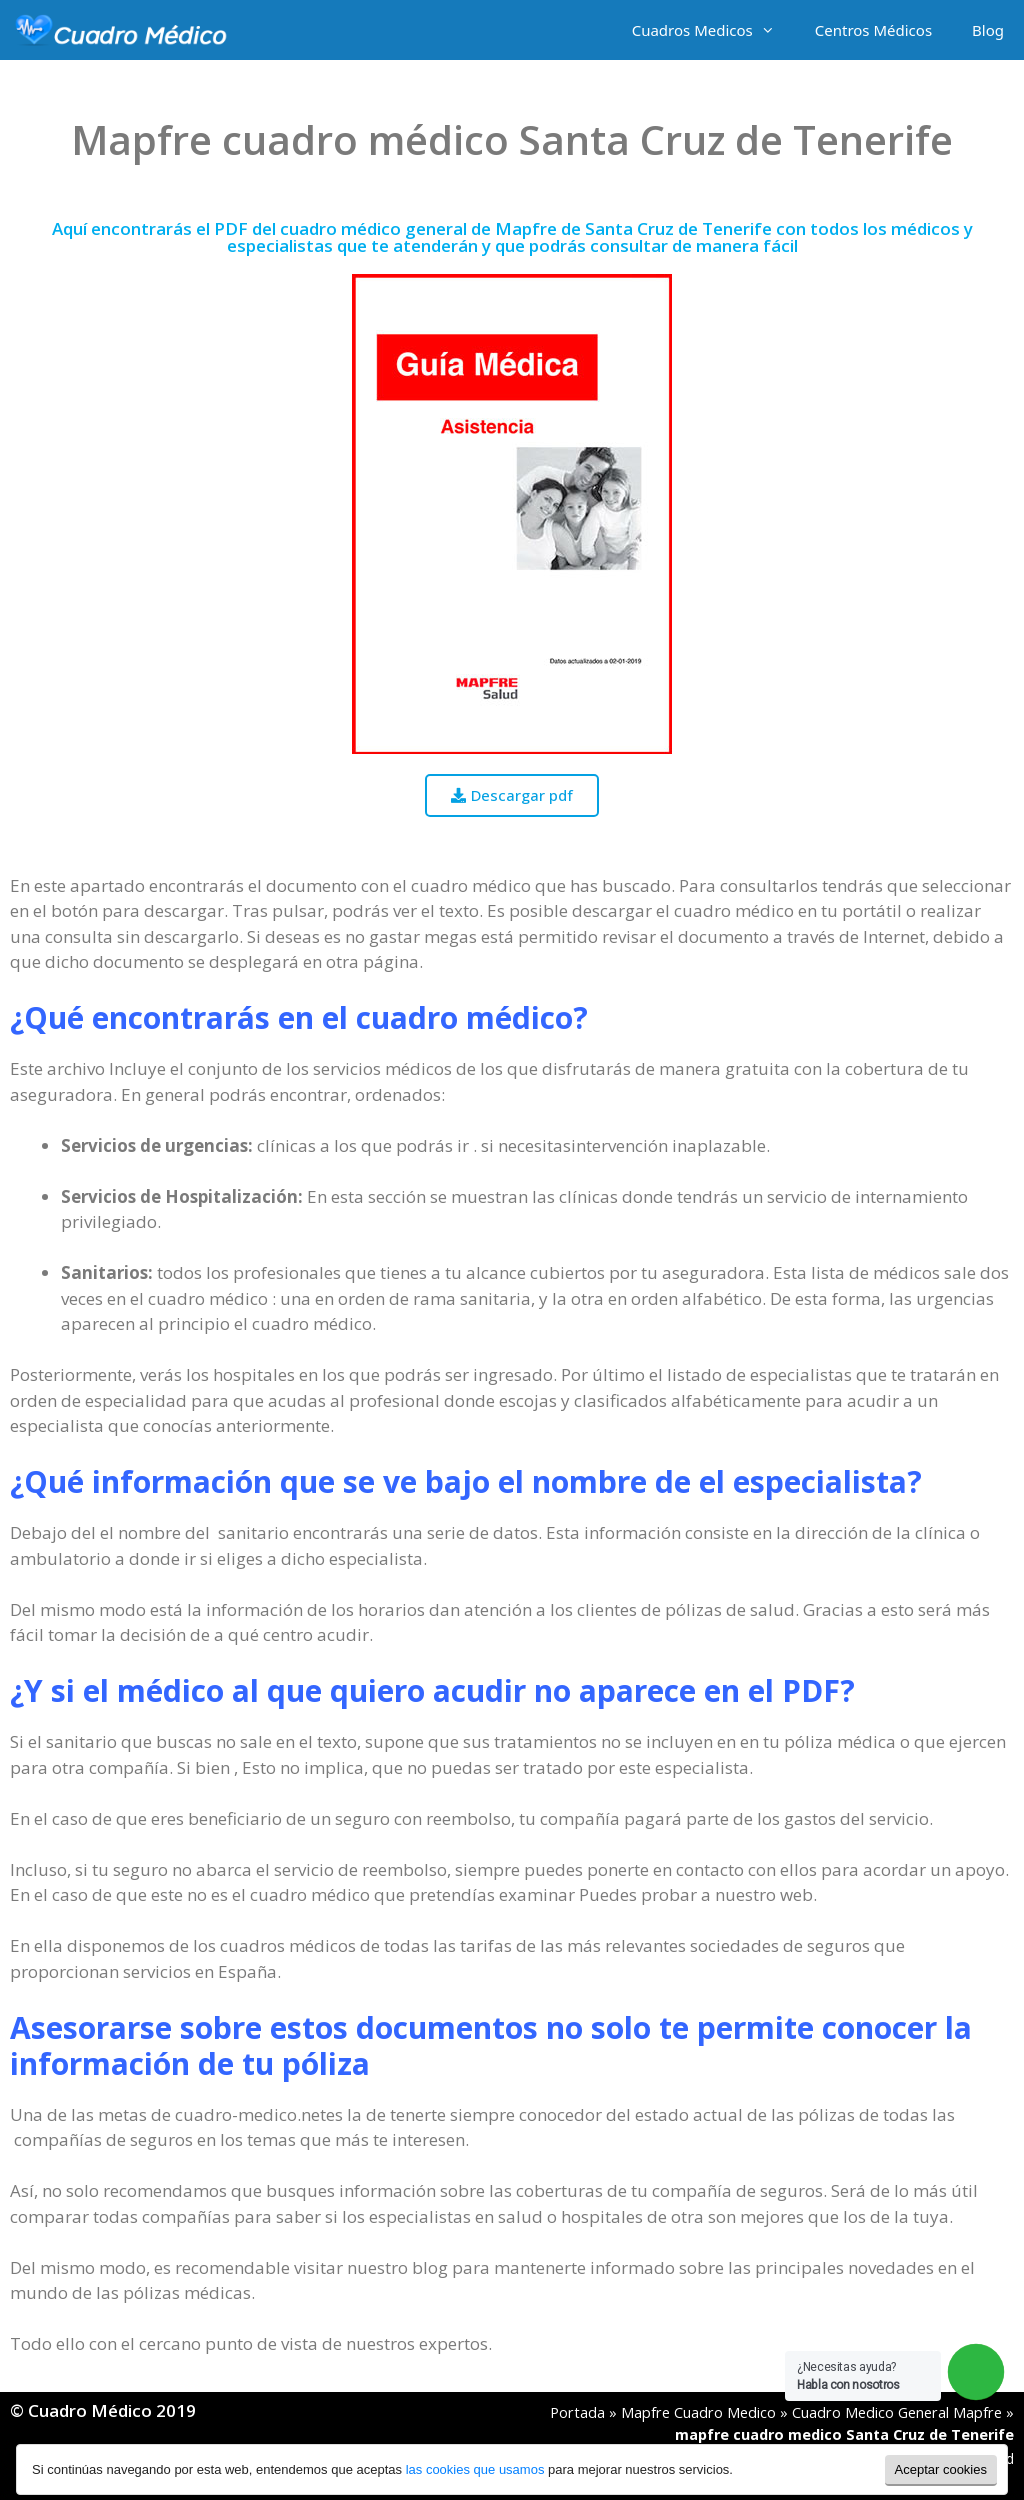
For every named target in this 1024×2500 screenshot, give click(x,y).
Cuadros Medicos (713, 30)
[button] (512, 795)
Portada (577, 2412)
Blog (988, 30)
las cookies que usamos (475, 2469)
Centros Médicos (873, 30)
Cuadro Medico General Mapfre (897, 2412)
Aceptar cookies (941, 2469)
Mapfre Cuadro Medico (698, 2412)
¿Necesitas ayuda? (848, 2376)
